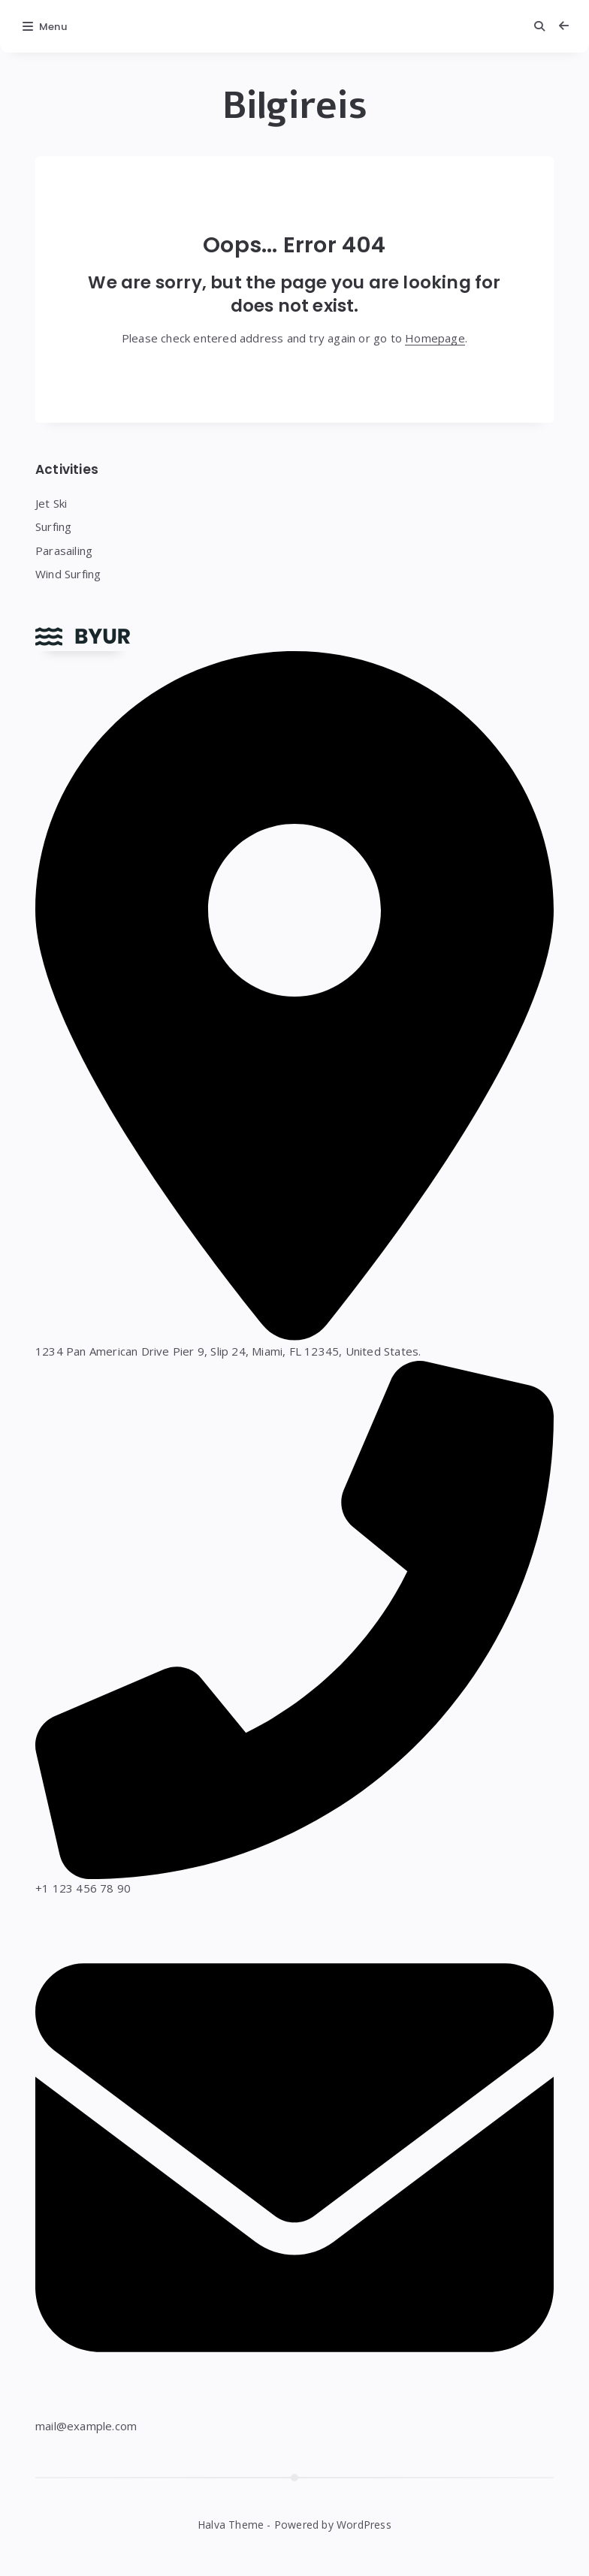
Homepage (435, 337)
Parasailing (63, 550)
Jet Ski (51, 503)
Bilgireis (294, 106)
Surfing (53, 526)
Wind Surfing (68, 573)
